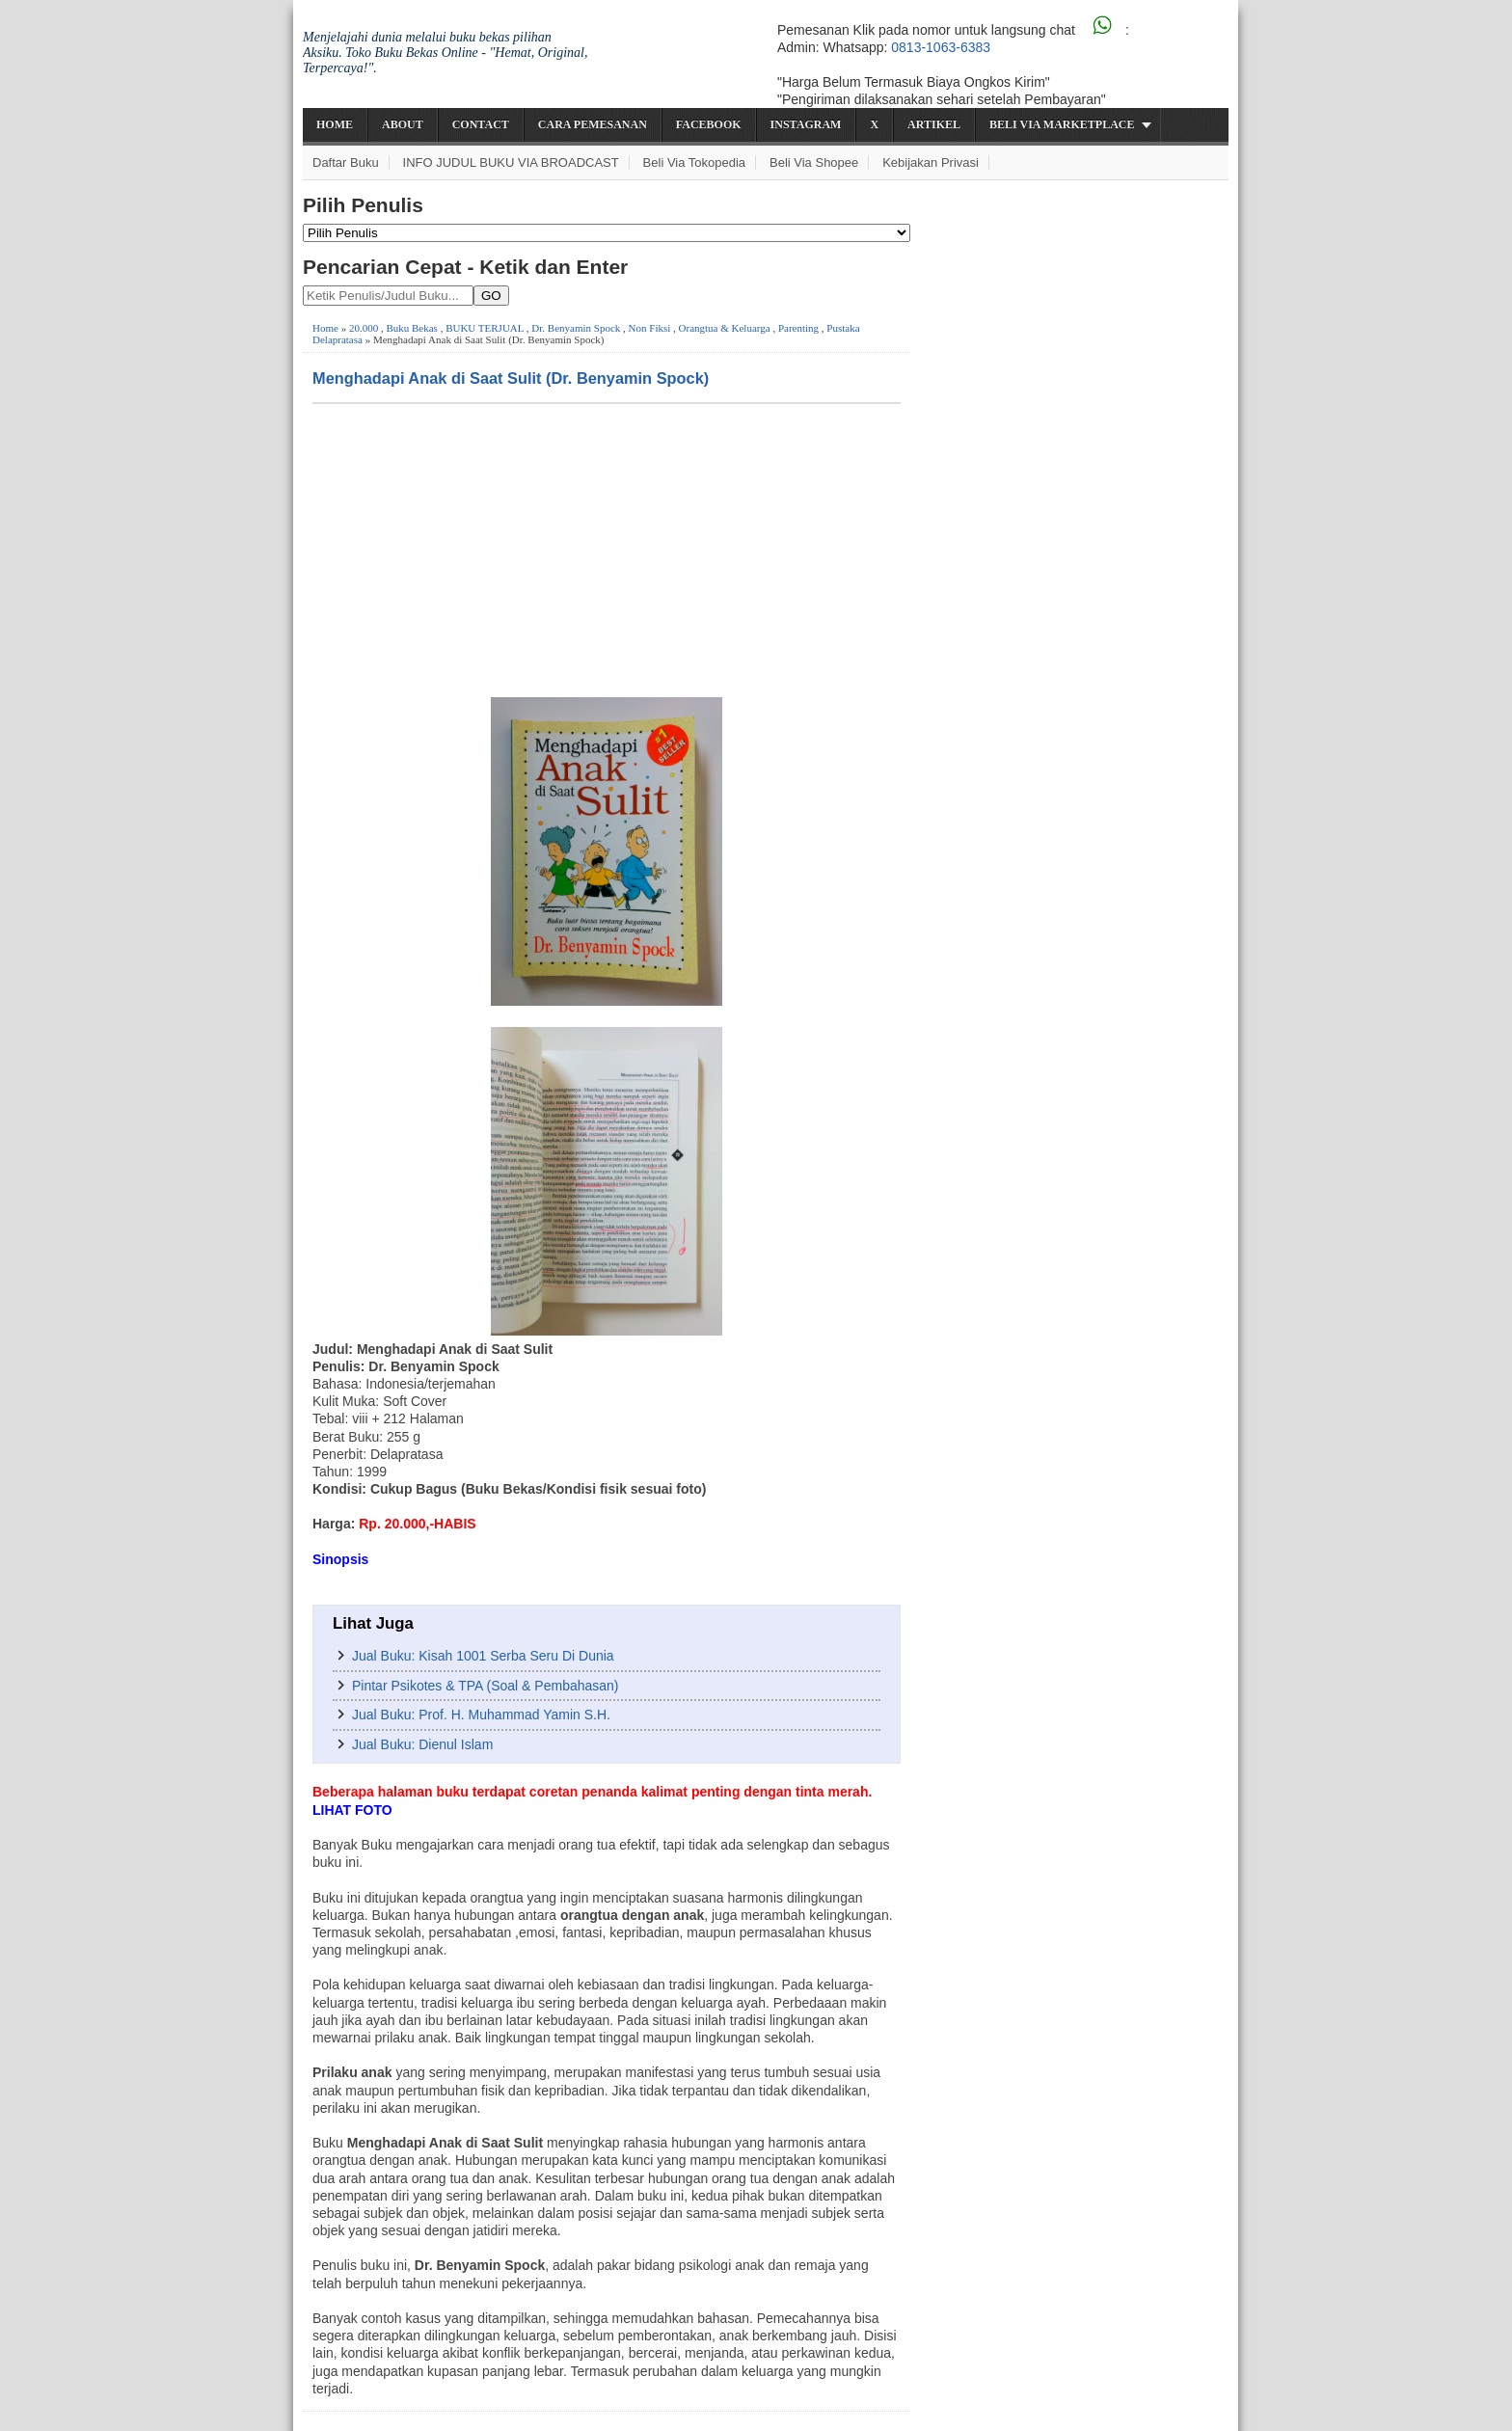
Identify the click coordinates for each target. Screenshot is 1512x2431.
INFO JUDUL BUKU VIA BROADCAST (511, 162)
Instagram (806, 124)
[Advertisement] (606, 549)
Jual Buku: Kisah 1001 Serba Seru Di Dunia (483, 1655)
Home (334, 124)
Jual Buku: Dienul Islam (422, 1744)
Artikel (933, 124)
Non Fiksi (650, 328)
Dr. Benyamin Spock (575, 328)
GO (491, 295)
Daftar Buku (345, 162)
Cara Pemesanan (592, 124)
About (402, 124)
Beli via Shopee (814, 162)
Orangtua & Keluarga (724, 328)
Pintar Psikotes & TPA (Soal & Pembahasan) (485, 1685)
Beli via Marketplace (1061, 124)
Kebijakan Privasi (930, 162)
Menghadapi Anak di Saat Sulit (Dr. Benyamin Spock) (510, 378)
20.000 (363, 328)
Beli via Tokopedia (694, 162)
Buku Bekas (411, 328)
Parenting (798, 328)
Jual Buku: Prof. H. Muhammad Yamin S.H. (481, 1714)
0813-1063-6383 (940, 47)
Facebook (709, 124)
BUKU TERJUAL (485, 328)
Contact (480, 124)
